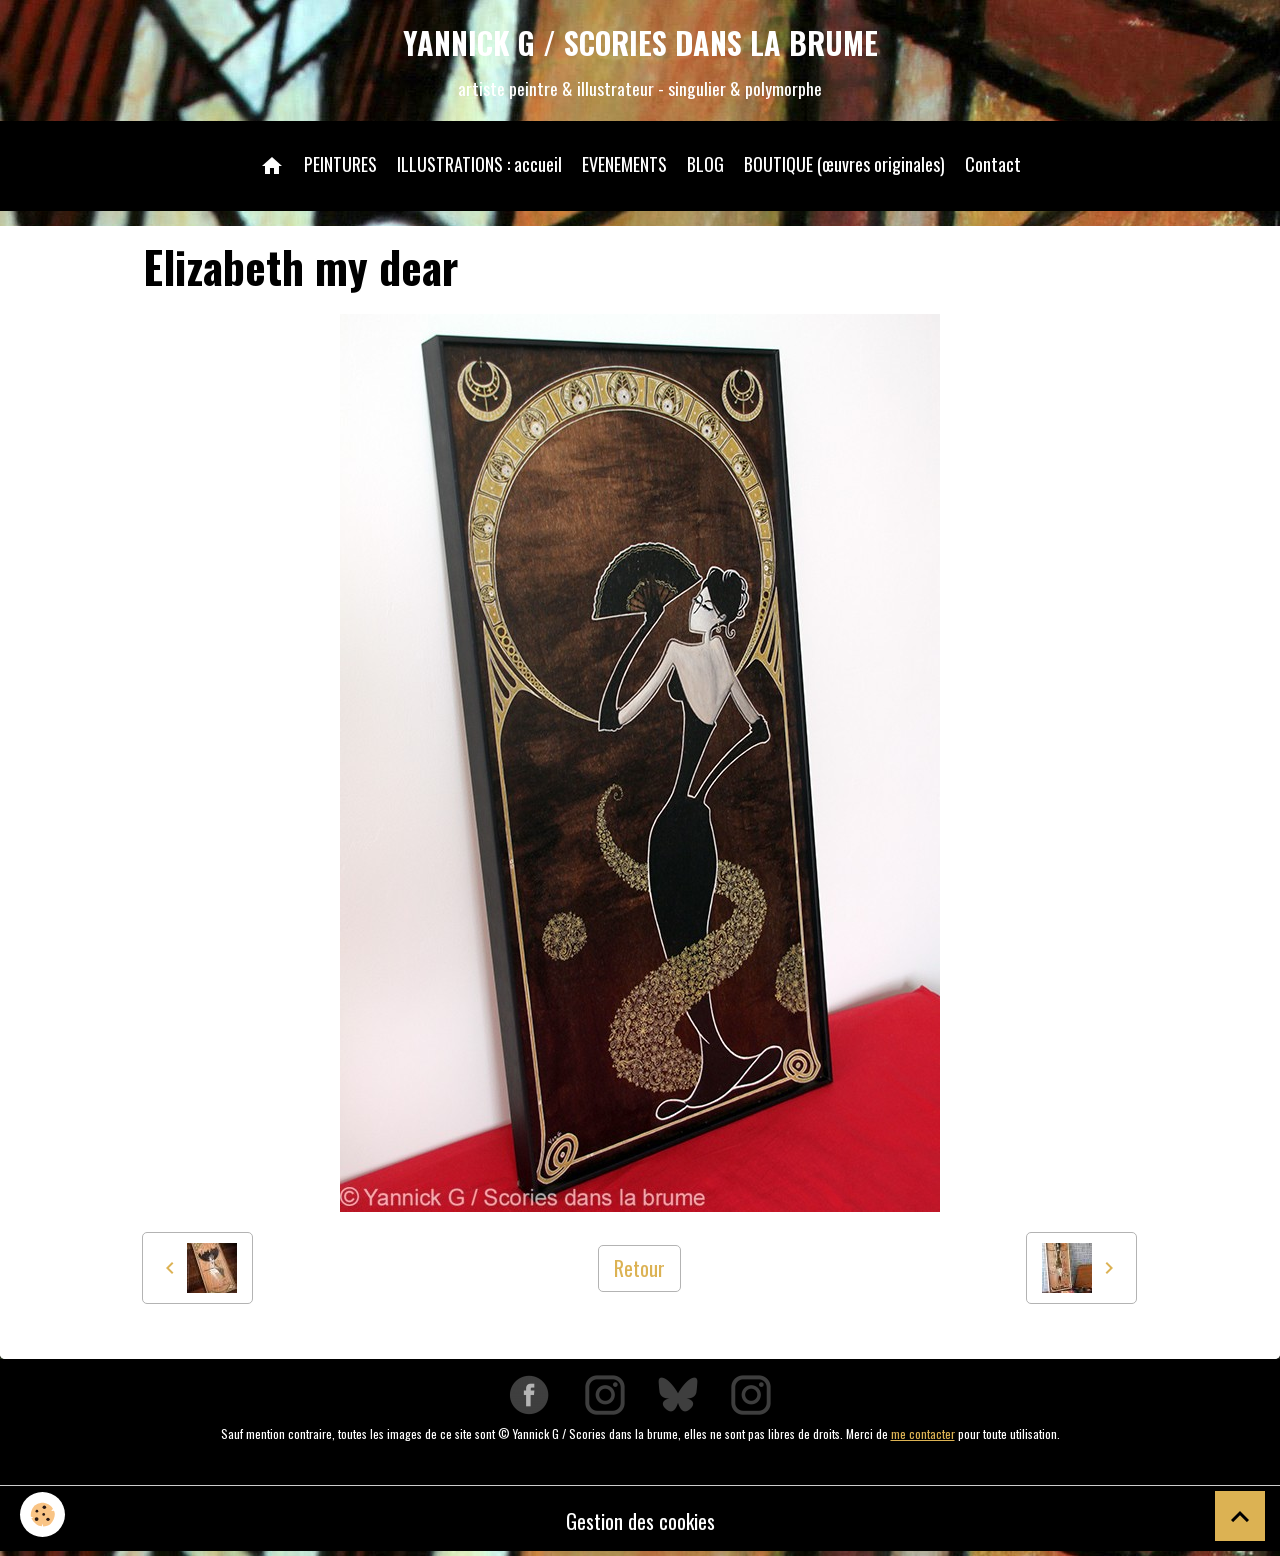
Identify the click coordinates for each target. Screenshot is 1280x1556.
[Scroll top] (1240, 1516)
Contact (993, 164)
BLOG (705, 164)
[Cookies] (42, 1514)
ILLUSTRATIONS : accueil (479, 164)
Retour (639, 1268)
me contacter (923, 1433)
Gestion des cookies (640, 1521)
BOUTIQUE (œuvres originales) (844, 164)
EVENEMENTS (624, 164)
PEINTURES (340, 164)
